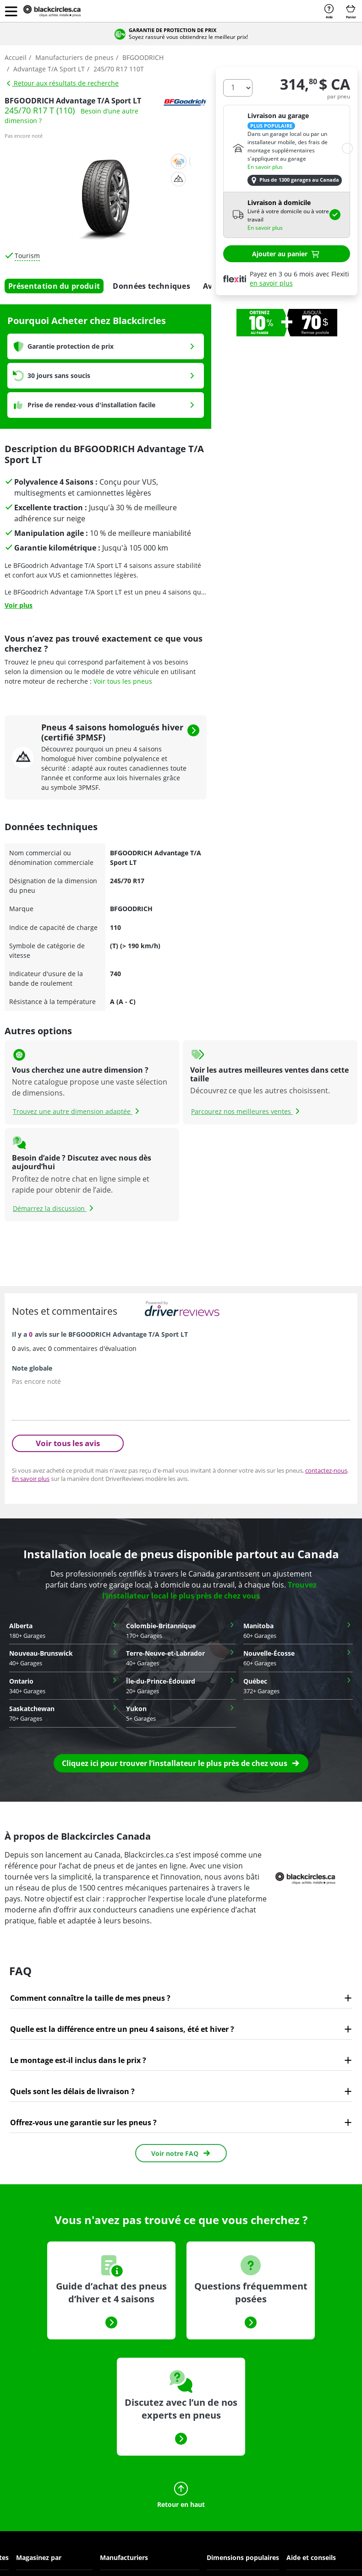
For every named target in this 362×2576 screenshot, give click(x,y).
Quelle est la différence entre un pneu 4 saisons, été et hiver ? (122, 2029)
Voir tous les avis (68, 1443)
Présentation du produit (54, 286)
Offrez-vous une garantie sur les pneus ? (83, 2122)
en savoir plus (271, 283)
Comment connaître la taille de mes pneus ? (90, 1998)
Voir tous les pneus (122, 681)
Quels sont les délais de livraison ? (72, 2091)
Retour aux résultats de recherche (62, 83)
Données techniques (151, 286)
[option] (287, 322)
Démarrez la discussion (54, 1208)
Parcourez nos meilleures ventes (246, 1111)
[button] (11, 11)
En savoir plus (265, 167)
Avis (211, 286)
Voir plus (19, 605)
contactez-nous (326, 1470)
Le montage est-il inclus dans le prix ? (78, 2060)
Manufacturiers (124, 2557)
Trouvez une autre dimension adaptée (77, 1111)
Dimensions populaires (243, 2557)
